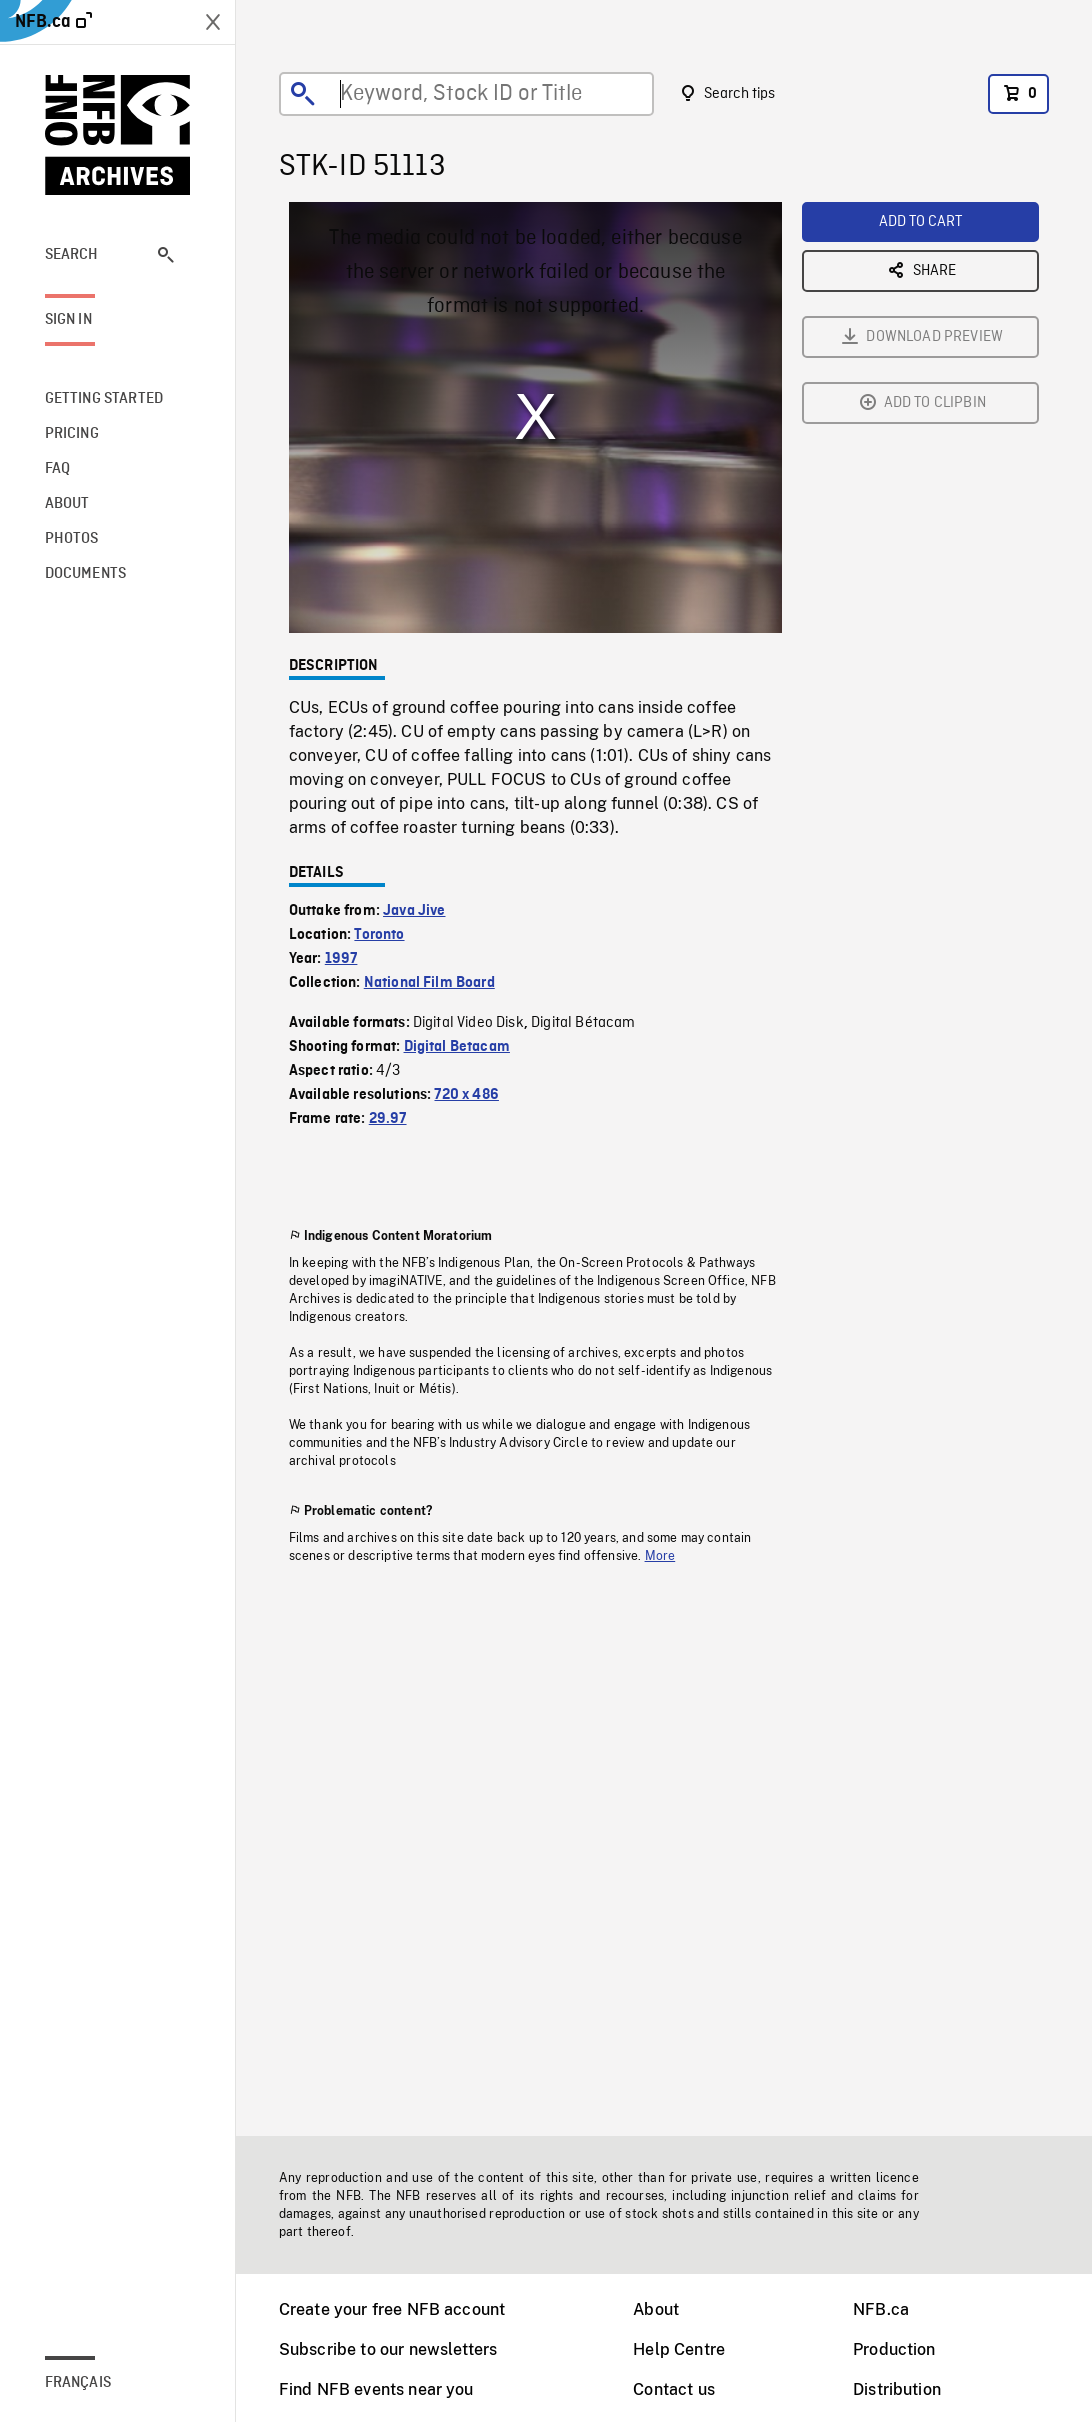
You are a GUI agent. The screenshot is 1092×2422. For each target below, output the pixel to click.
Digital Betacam (457, 1047)
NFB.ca (881, 2309)
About (656, 2309)
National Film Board (429, 983)
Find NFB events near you (376, 2389)
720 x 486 (466, 1095)
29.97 (388, 1119)
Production (894, 2349)
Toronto (379, 935)
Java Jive (414, 911)
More (660, 1556)
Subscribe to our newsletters (388, 2349)
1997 (341, 959)
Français (78, 2383)
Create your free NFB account (392, 2309)
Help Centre (679, 2349)
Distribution (897, 2389)
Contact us (674, 2389)
